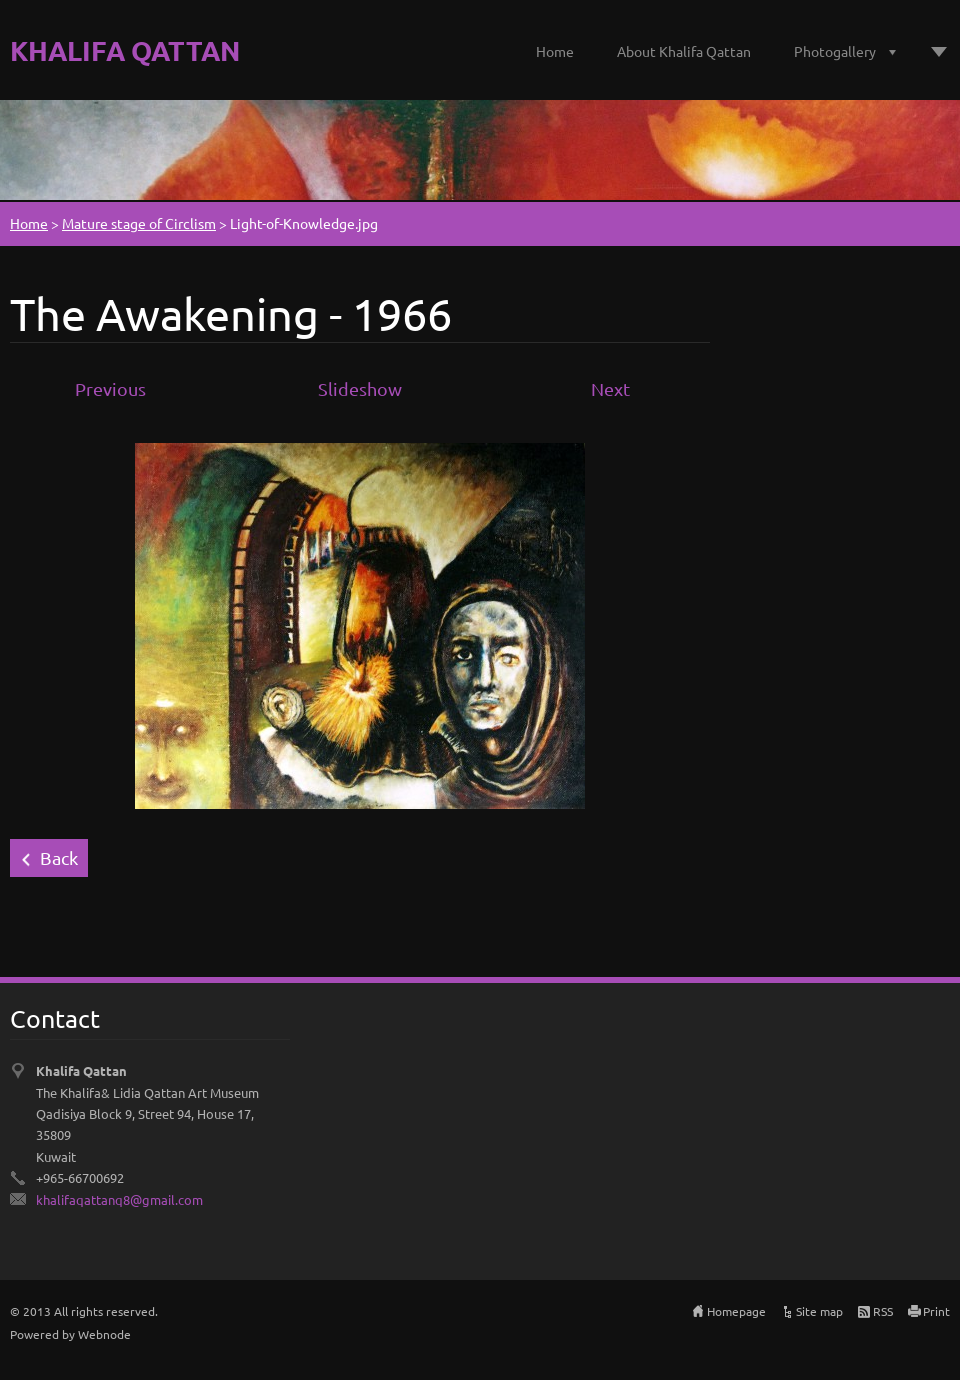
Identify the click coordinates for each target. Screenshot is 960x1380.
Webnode (104, 1334)
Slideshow (360, 388)
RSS (883, 1311)
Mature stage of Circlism (139, 223)
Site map (819, 1311)
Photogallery (835, 51)
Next (610, 388)
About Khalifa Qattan (684, 51)
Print (936, 1311)
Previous (110, 388)
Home (555, 51)
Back (59, 857)
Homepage (736, 1311)
